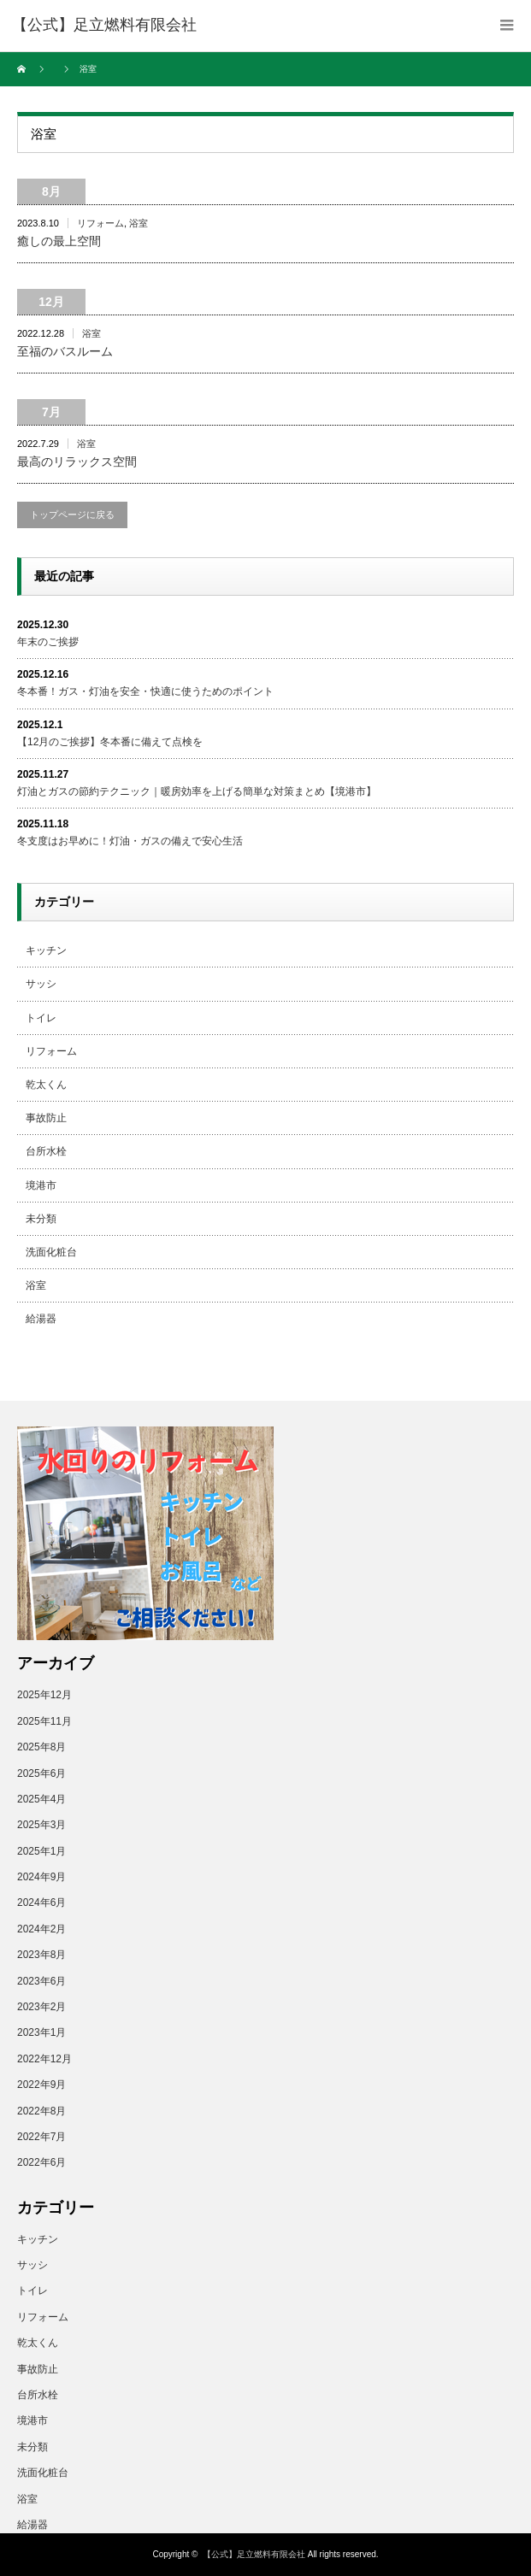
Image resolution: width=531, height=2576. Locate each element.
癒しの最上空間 (59, 241)
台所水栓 (46, 1151)
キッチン (46, 950)
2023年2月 (41, 2007)
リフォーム (100, 223)
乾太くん (46, 1085)
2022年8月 (41, 2111)
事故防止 (46, 1118)
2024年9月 (41, 1877)
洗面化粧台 (51, 1252)
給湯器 (41, 1319)
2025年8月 (41, 1747)
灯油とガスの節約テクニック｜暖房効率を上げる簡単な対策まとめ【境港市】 (196, 791)
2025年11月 (44, 1721)
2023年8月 (41, 1955)
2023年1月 (41, 2032)
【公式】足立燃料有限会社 (254, 2554)
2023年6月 (41, 1981)
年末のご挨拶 (48, 642)
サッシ (41, 984)
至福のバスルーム (65, 351)
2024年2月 (41, 1929)
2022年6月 (41, 2162)
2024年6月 (41, 1902)
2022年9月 (41, 2085)
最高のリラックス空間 (77, 461)
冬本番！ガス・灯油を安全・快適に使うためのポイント (145, 691)
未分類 (41, 1219)
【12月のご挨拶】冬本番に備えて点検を (110, 742)
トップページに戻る (72, 514)
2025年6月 (41, 1773)
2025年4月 (41, 1799)
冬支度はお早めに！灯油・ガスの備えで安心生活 (130, 841)
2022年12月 (44, 2059)
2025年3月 (41, 1825)
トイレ (41, 1018)
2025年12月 (44, 1695)
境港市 (41, 1185)
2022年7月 (41, 2137)
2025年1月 (41, 1851)
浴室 (138, 223)
